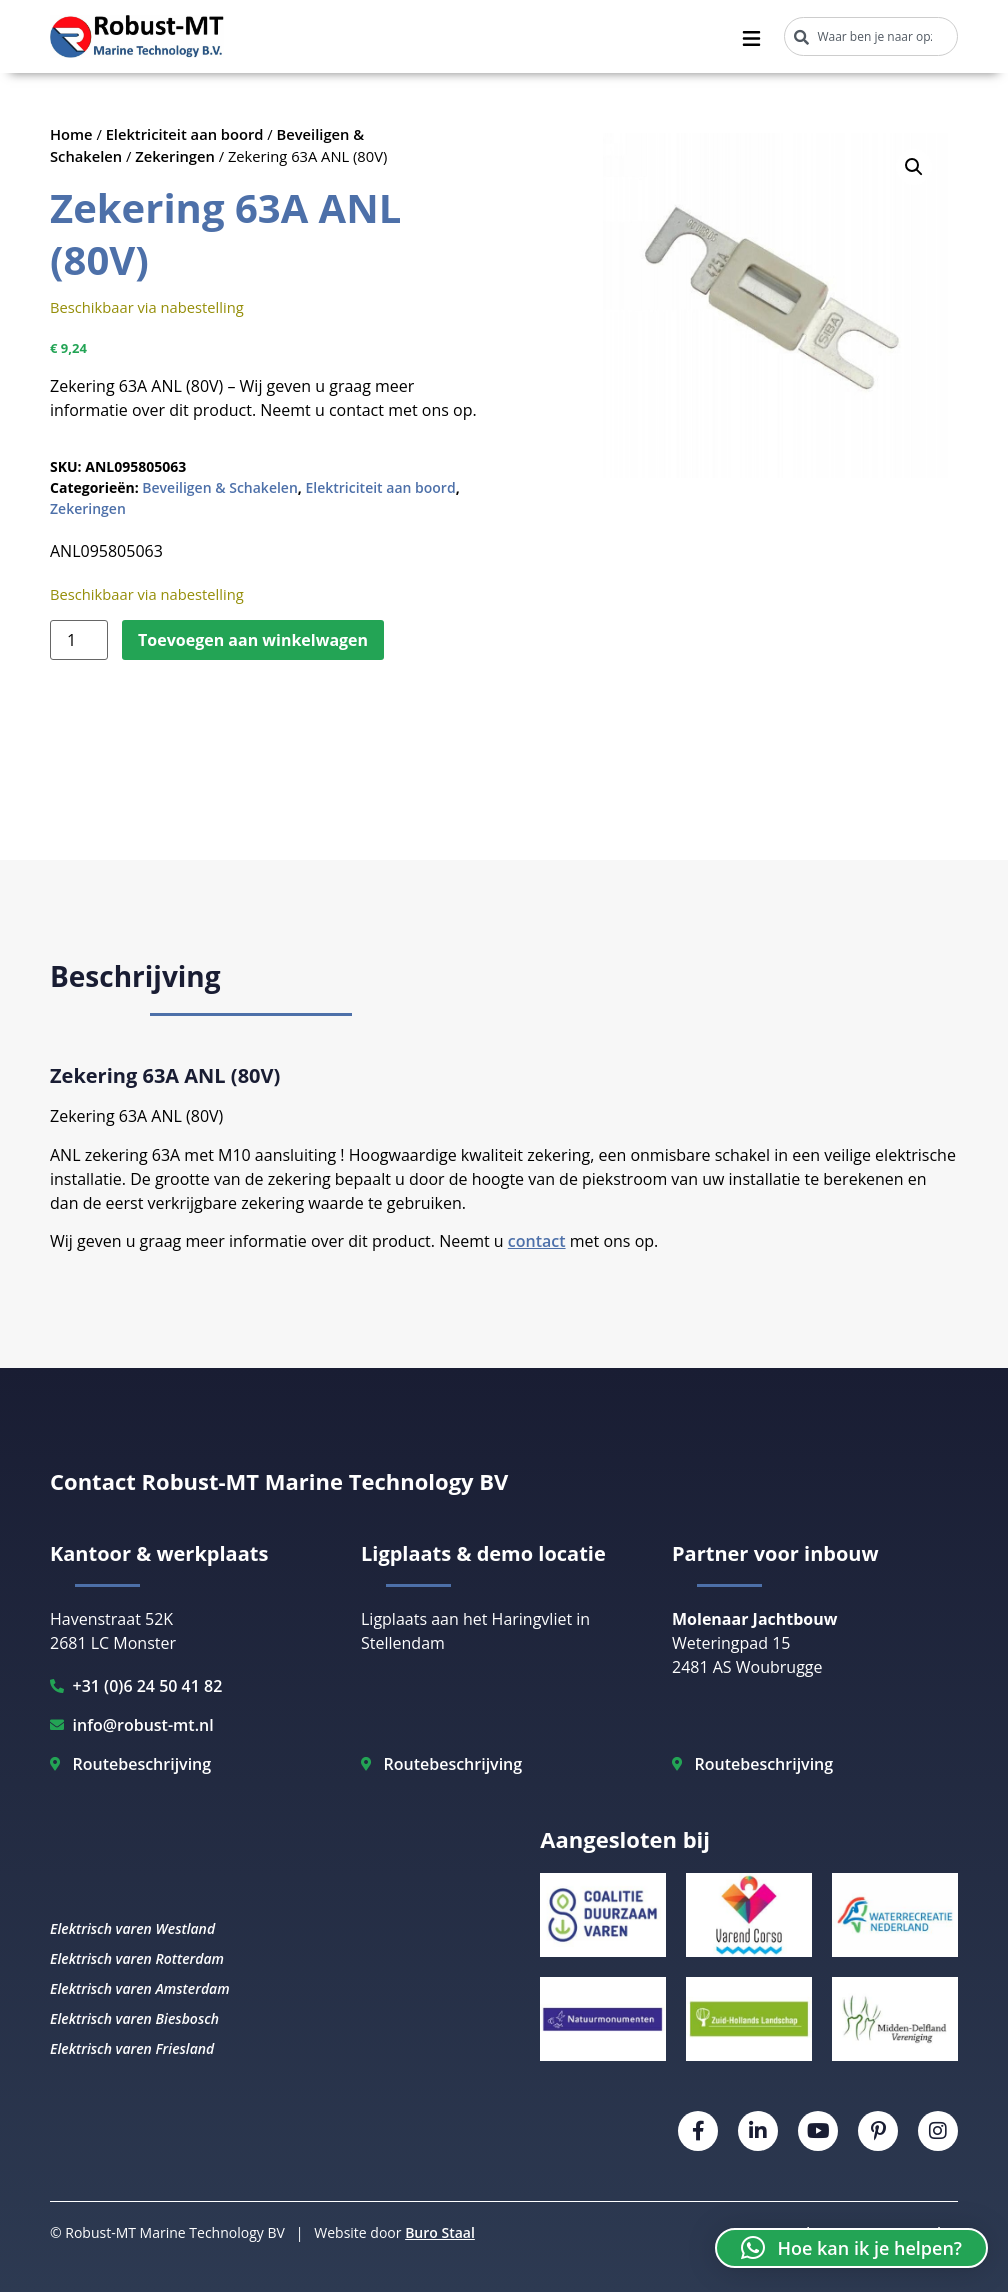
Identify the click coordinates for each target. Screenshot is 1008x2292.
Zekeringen (175, 156)
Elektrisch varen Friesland (132, 2048)
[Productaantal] (79, 640)
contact (537, 1241)
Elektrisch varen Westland (132, 1928)
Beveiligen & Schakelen (220, 487)
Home (71, 134)
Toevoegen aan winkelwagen (253, 640)
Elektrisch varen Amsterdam (140, 1988)
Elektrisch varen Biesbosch (134, 2018)
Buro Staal (440, 2232)
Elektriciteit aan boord (185, 134)
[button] (914, 167)
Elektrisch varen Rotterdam (137, 1958)
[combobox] (871, 36)
